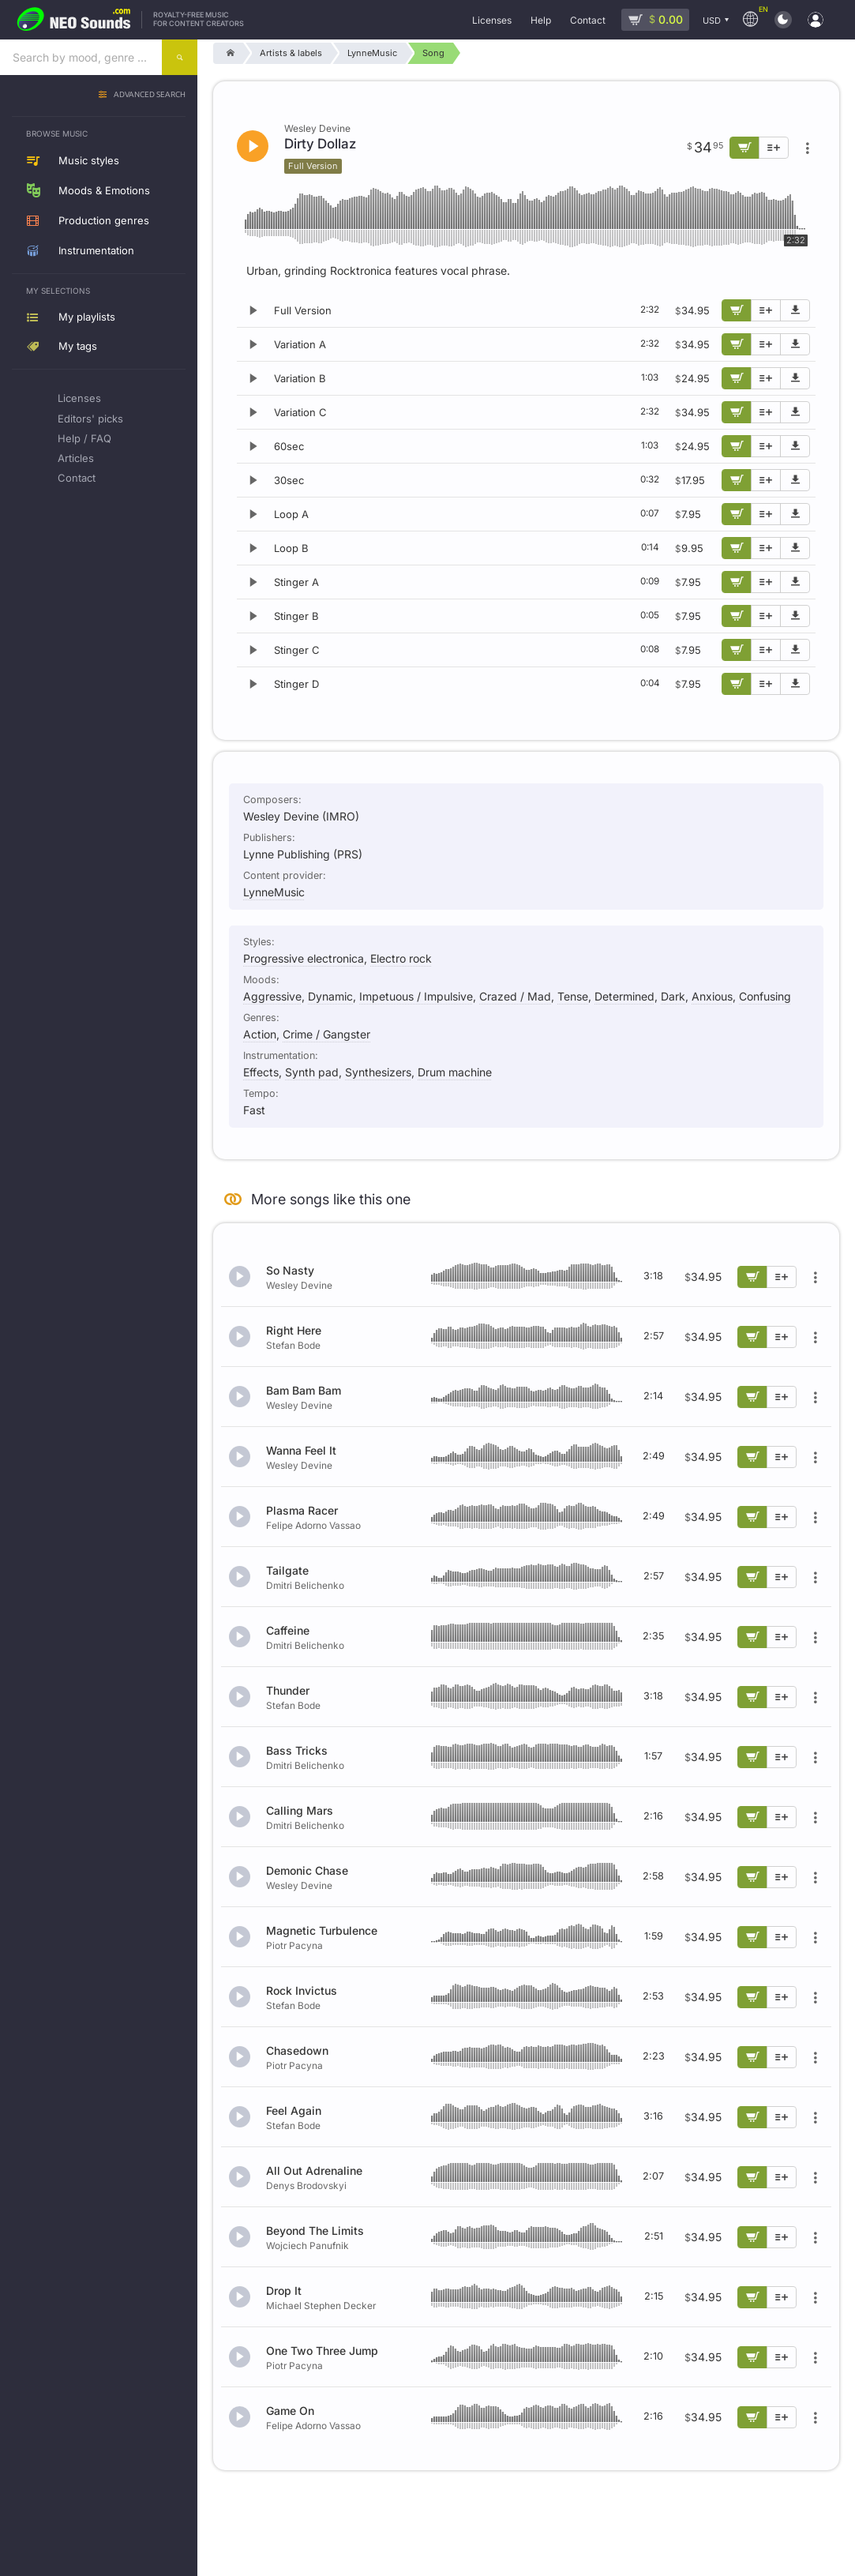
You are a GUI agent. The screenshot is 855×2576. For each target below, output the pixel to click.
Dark (673, 996)
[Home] (227, 53)
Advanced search (150, 95)
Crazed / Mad (515, 996)
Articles (76, 458)
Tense (572, 996)
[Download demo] (795, 310)
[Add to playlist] (766, 310)
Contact (77, 477)
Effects (261, 1072)
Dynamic (330, 996)
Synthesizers (378, 1072)
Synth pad (312, 1072)
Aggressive (272, 996)
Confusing (765, 996)
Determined (624, 996)
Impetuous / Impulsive (416, 996)
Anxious (712, 996)
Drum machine (455, 1072)
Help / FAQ (84, 438)
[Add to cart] (737, 310)
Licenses (79, 398)
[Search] (179, 57)
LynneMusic (274, 892)
